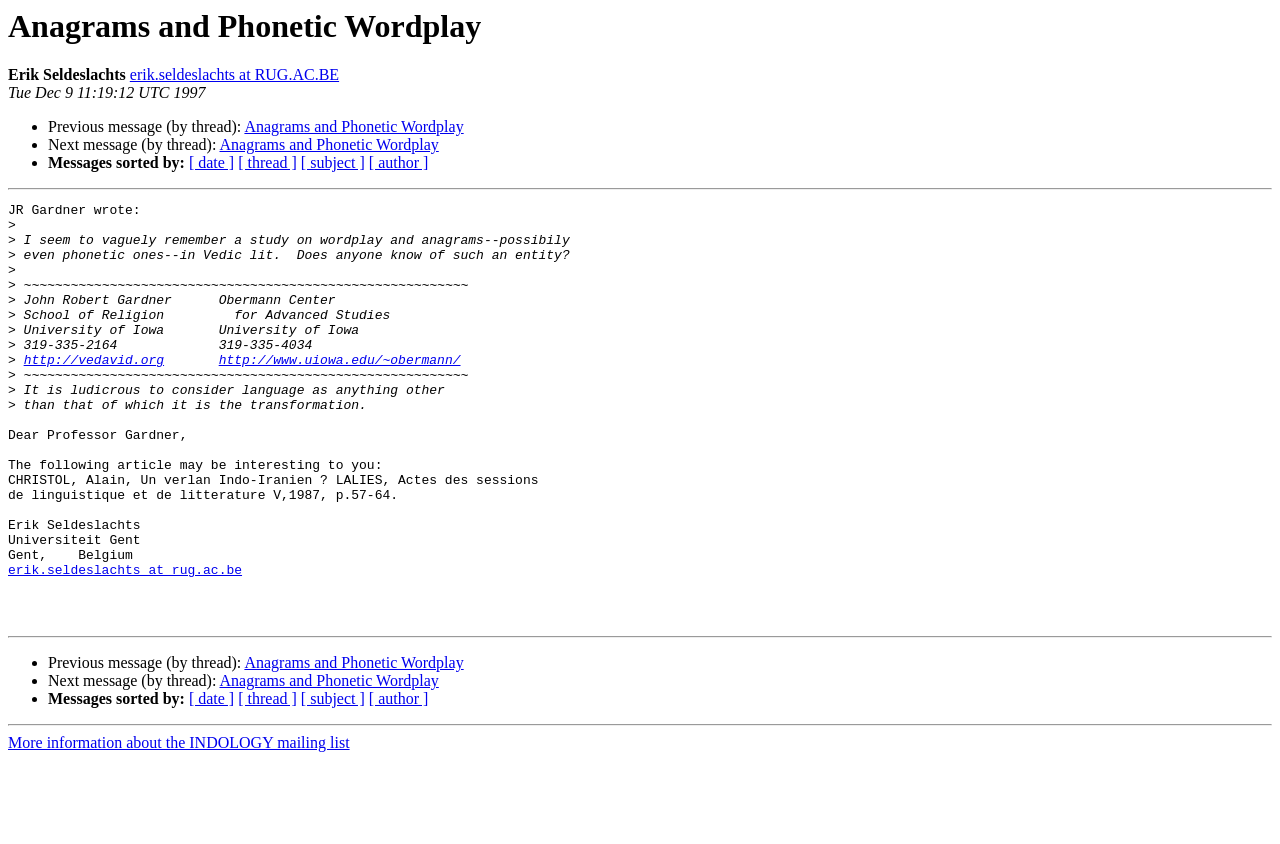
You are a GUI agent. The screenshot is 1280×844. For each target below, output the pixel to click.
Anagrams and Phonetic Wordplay (353, 126)
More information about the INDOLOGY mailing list (179, 826)
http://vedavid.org (94, 392)
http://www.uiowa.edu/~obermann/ (340, 392)
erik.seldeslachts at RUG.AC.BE (234, 74)
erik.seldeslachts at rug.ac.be (125, 644)
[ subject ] (333, 162)
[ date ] (211, 162)
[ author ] (399, 162)
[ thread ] (267, 162)
